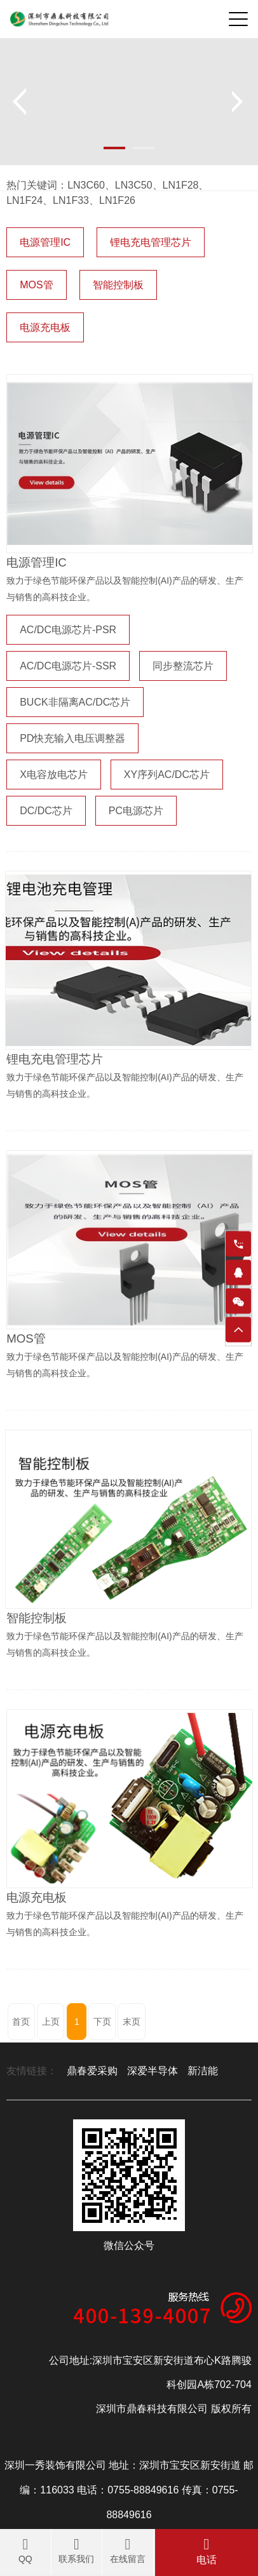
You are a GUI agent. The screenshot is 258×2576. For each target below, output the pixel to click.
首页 (21, 2021)
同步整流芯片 (183, 666)
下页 (102, 2021)
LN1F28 (181, 185)
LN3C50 (134, 185)
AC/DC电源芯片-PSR (68, 629)
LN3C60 (86, 185)
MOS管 (36, 284)
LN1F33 (71, 200)
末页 (131, 2021)
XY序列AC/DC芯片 (167, 774)
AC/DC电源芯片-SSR (68, 666)
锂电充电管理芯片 (150, 242)
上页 (51, 2021)
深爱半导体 (152, 2070)
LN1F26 (117, 200)
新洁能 (202, 2070)
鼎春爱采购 (92, 2070)
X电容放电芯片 (54, 774)
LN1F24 (24, 200)
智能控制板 (118, 284)
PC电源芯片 (136, 810)
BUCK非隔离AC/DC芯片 (75, 702)
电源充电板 (45, 327)
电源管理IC (45, 242)
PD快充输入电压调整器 (72, 738)
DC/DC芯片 (46, 810)
